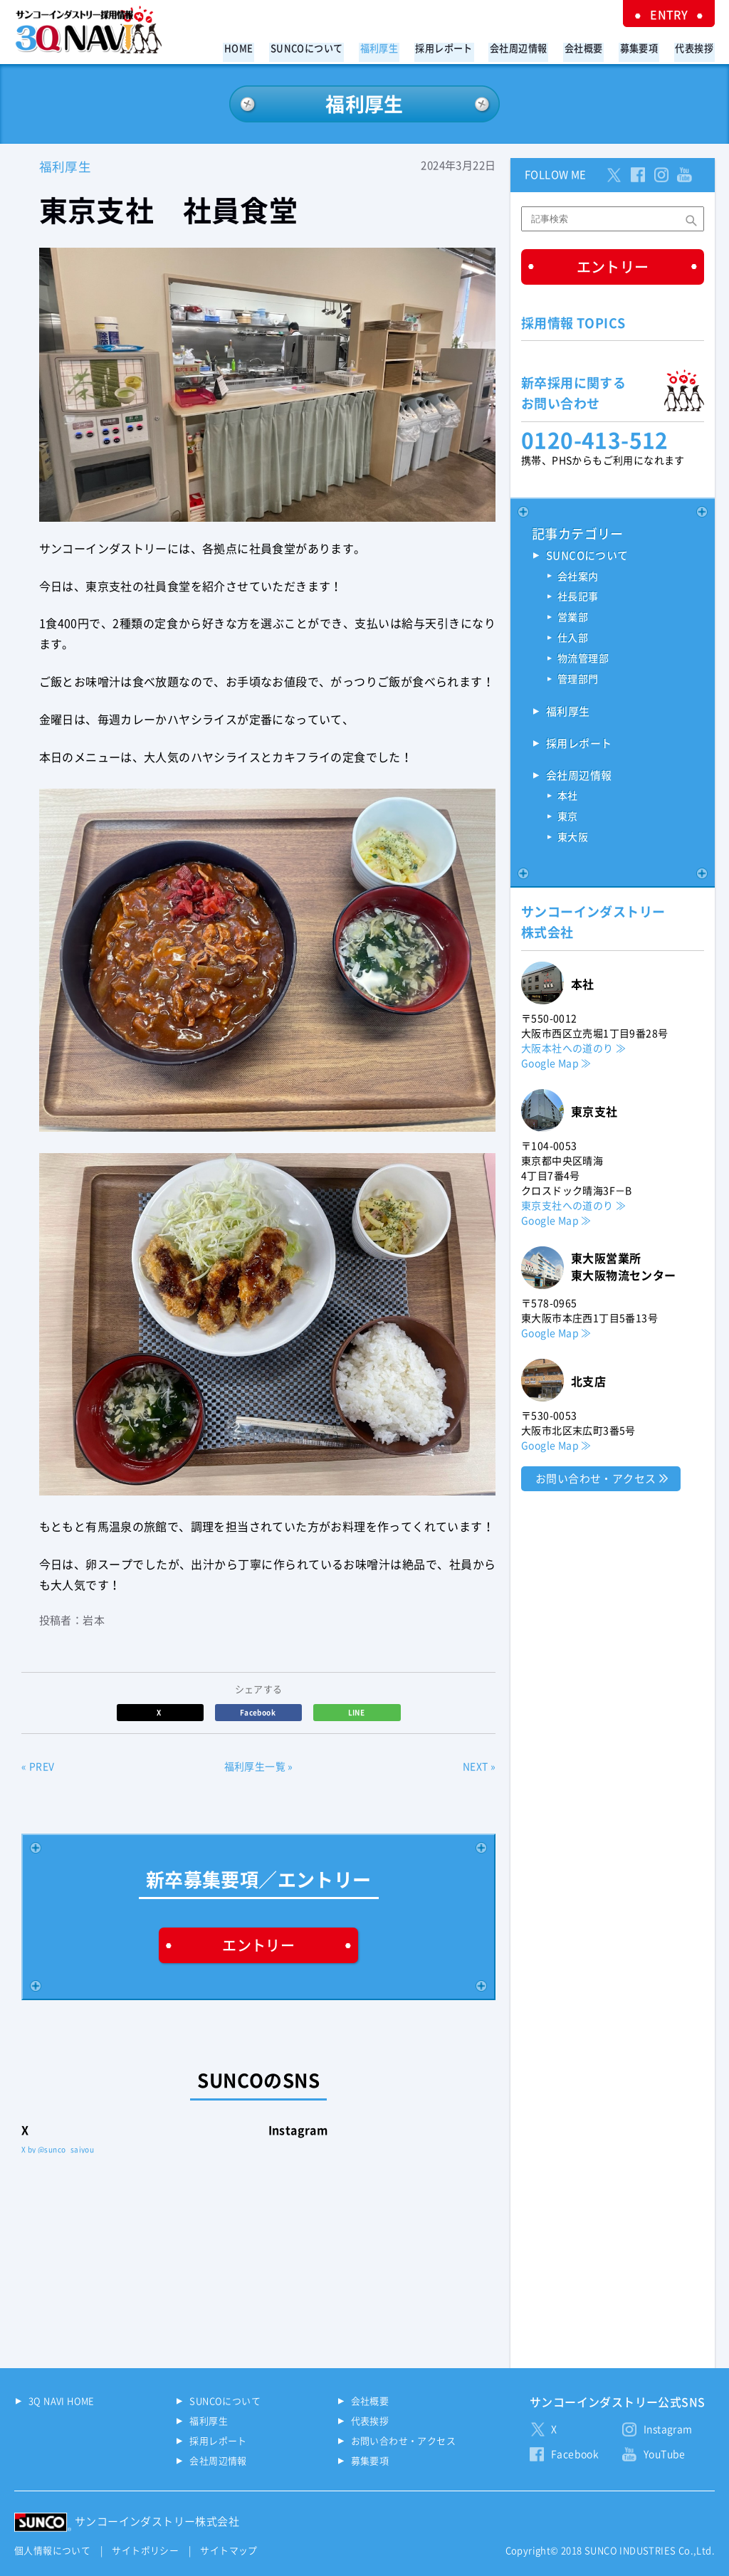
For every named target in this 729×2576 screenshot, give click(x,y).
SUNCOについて (324, 47)
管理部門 (578, 680)
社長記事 (578, 598)
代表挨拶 (695, 47)
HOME (259, 47)
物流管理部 (583, 660)
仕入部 (572, 639)
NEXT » (479, 1767)
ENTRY (672, 14)
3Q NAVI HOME (61, 2400)
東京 (567, 819)
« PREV (37, 1767)
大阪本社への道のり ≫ (573, 1049)
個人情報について (52, 2550)
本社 (567, 798)
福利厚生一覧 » (258, 1767)
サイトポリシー (145, 2550)
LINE (357, 1711)
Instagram (668, 2429)
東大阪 (572, 839)
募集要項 (643, 47)
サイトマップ (228, 2550)
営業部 (572, 619)
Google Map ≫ (556, 1064)
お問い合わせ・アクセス (595, 1479)
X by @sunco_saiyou (57, 2148)
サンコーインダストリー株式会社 (157, 2520)
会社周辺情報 (528, 47)
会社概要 (590, 47)
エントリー (258, 1945)
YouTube (665, 2454)
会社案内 (578, 577)
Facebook (259, 1711)
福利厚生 (394, 47)
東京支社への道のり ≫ (573, 1206)
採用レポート (456, 47)
